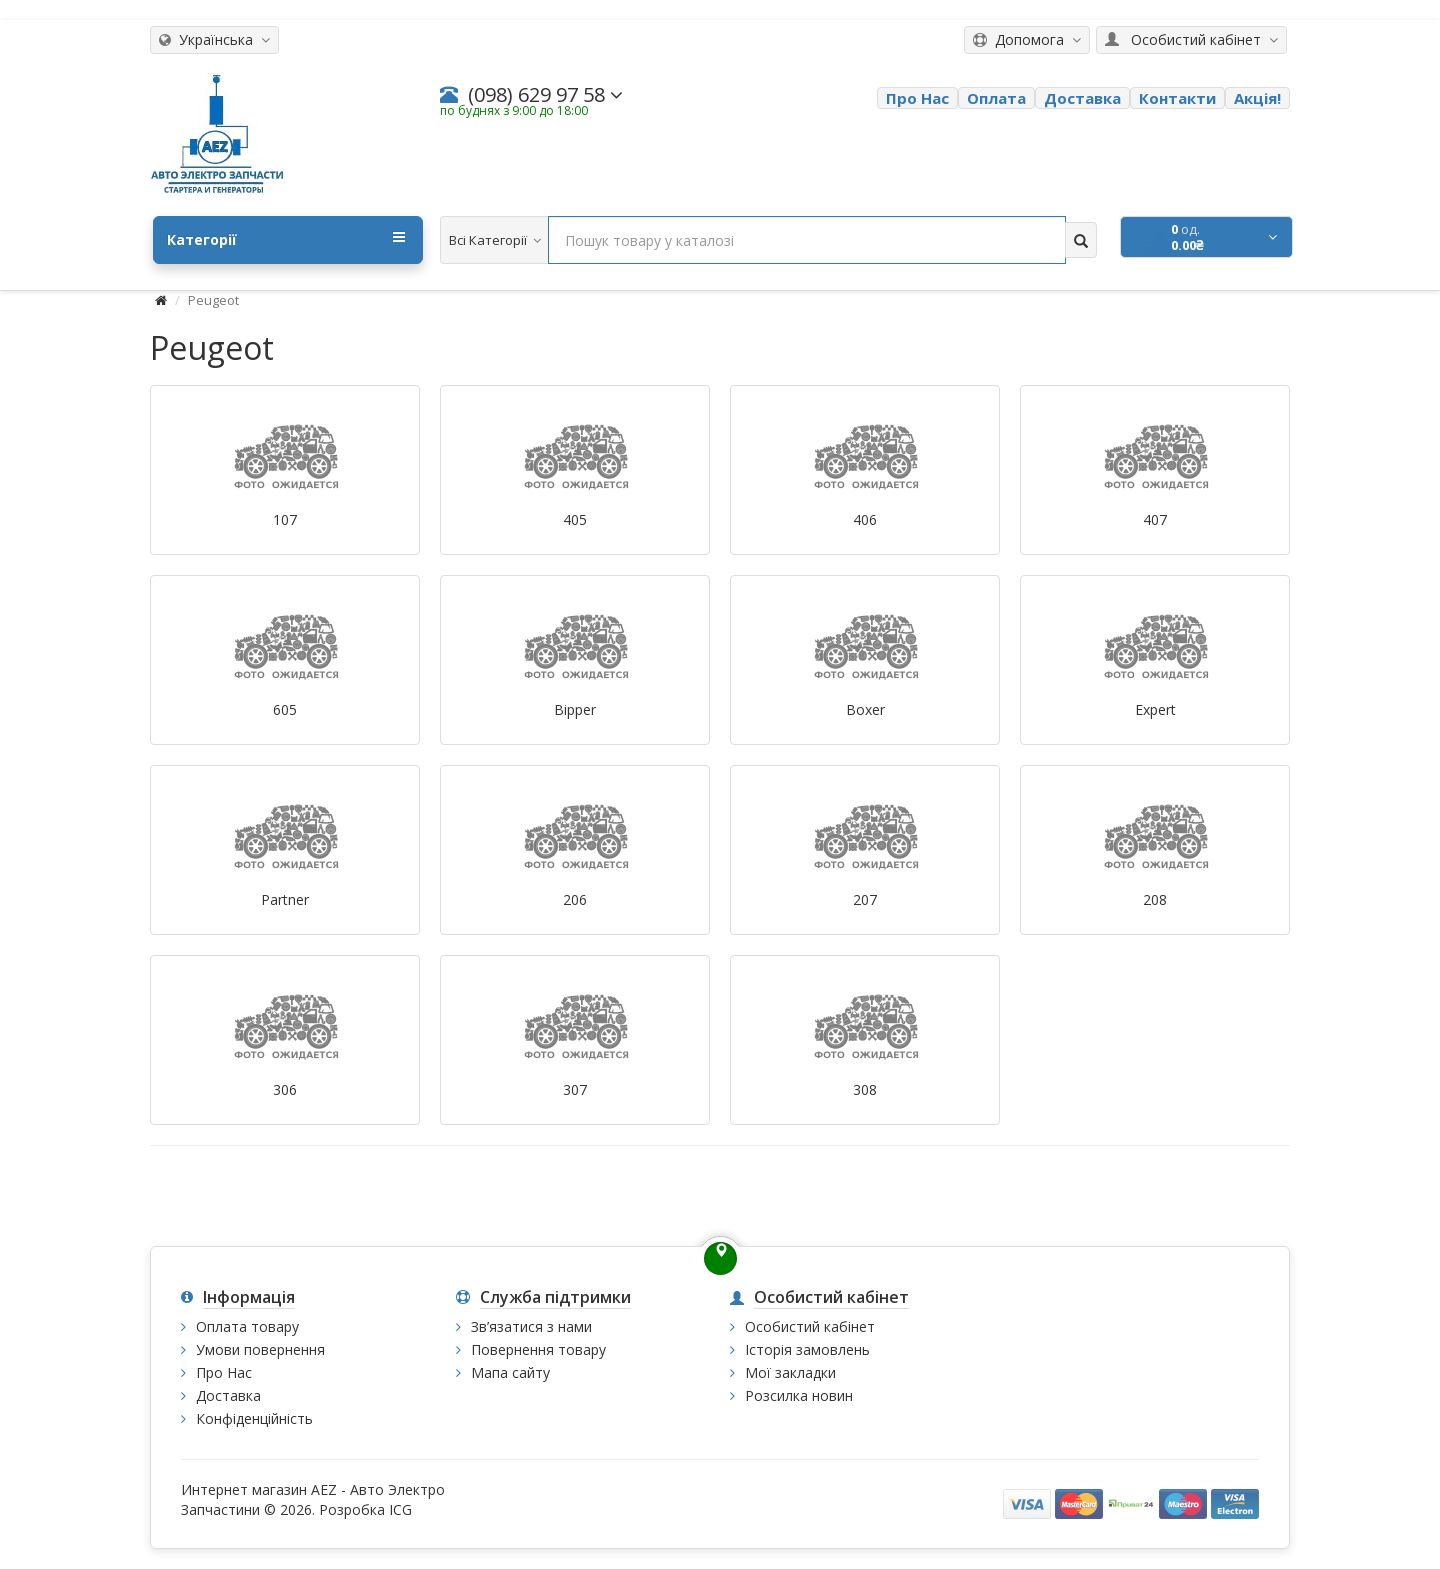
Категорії (286, 238)
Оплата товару (247, 1326)
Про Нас (224, 1372)
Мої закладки (790, 1372)
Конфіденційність (254, 1418)
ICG (400, 1509)
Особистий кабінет (810, 1326)
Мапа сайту (510, 1372)
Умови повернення (260, 1349)
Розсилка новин (799, 1395)
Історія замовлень (807, 1349)
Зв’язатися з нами (531, 1326)
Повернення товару (538, 1349)
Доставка (228, 1395)
